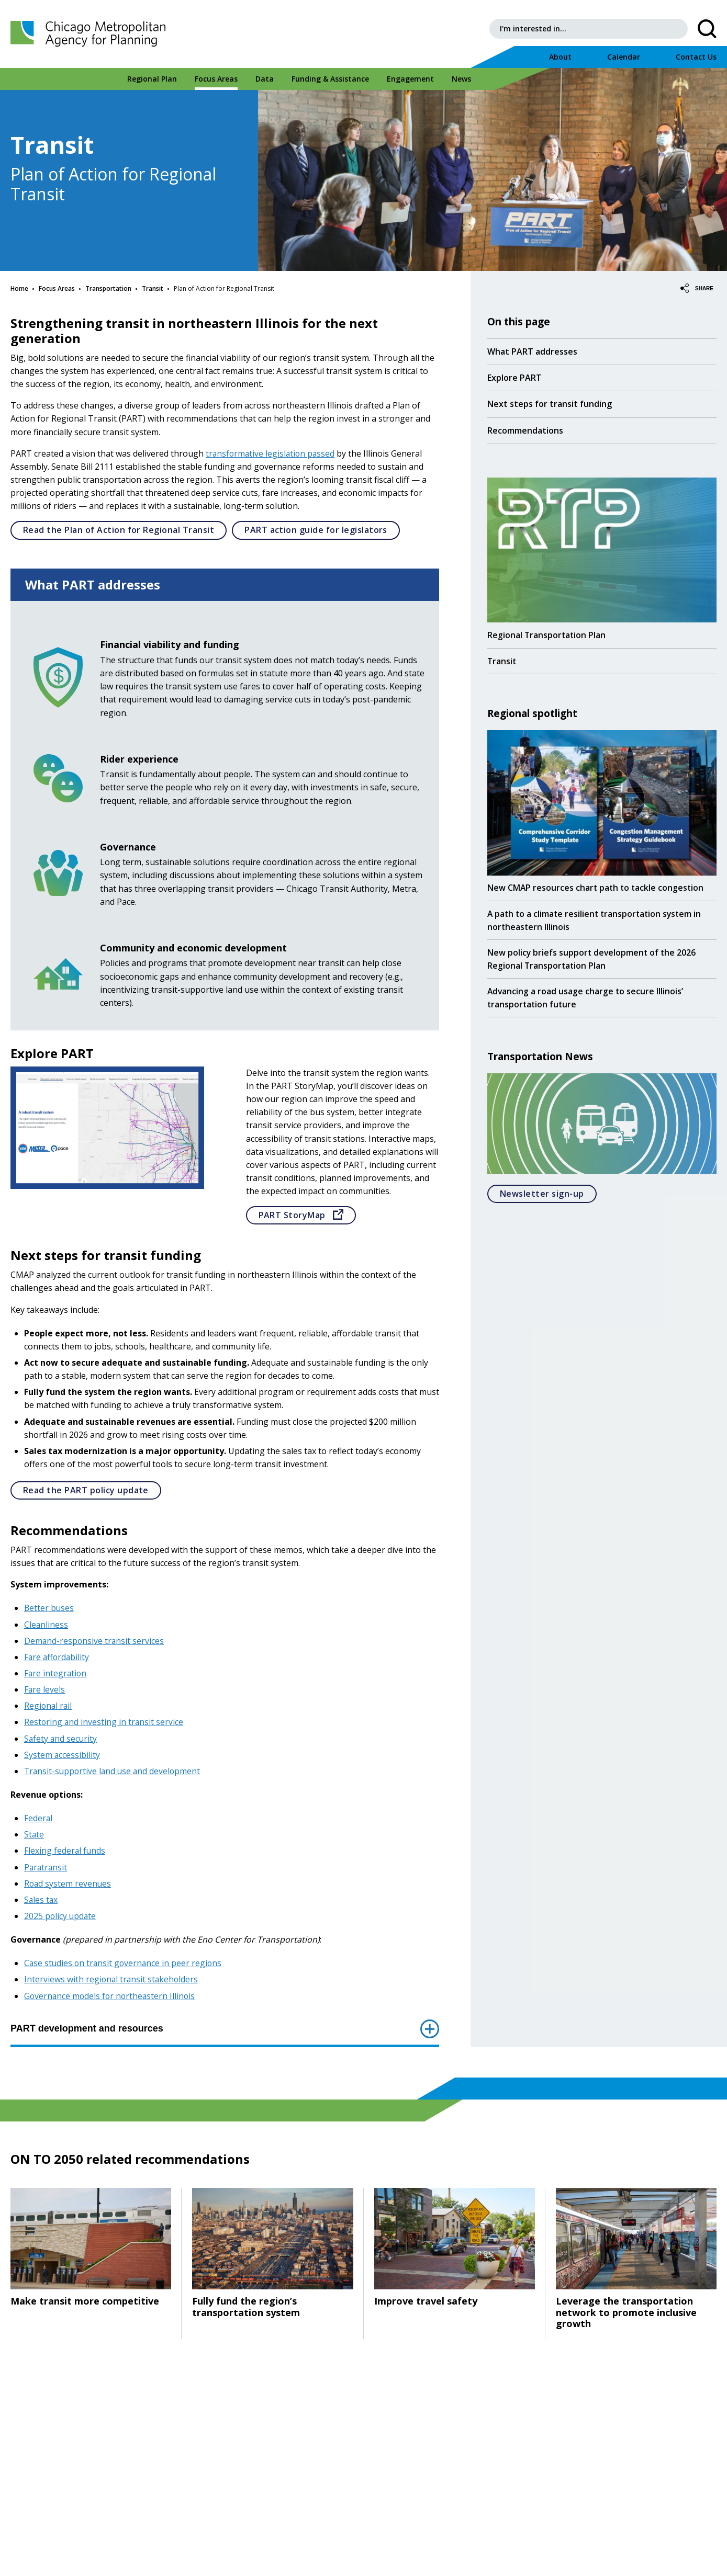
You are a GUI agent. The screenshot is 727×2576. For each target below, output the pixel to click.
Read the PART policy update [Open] (92, 1490)
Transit (152, 288)
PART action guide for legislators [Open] (322, 530)
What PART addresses (532, 351)
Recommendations (525, 430)
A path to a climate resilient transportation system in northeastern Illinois (596, 921)
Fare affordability (57, 1657)
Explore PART (514, 377)
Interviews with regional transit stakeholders (112, 1979)
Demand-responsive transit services (94, 1641)
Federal (38, 1818)
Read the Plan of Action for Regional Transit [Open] (125, 530)
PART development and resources (224, 2028)
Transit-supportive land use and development (114, 1771)
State (34, 1834)
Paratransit (46, 1867)
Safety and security (61, 1738)
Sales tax (41, 1899)
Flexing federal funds (65, 1850)
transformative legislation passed (272, 453)
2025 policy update (60, 1916)
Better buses (49, 1608)
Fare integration (56, 1673)
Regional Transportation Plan (547, 634)
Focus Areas (57, 288)
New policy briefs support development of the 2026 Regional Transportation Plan (592, 960)
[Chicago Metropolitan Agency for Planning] (94, 34)
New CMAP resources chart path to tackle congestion (597, 888)
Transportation (108, 288)
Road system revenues (68, 1883)
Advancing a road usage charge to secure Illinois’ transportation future (586, 1000)
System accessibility (62, 1755)
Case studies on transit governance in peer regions (124, 1963)
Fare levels (44, 1689)
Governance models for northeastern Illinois (111, 1996)
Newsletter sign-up (548, 1196)
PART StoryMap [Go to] (307, 1215)
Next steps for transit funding (549, 404)
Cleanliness (46, 1624)
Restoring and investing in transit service (104, 1722)
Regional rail (48, 1705)
